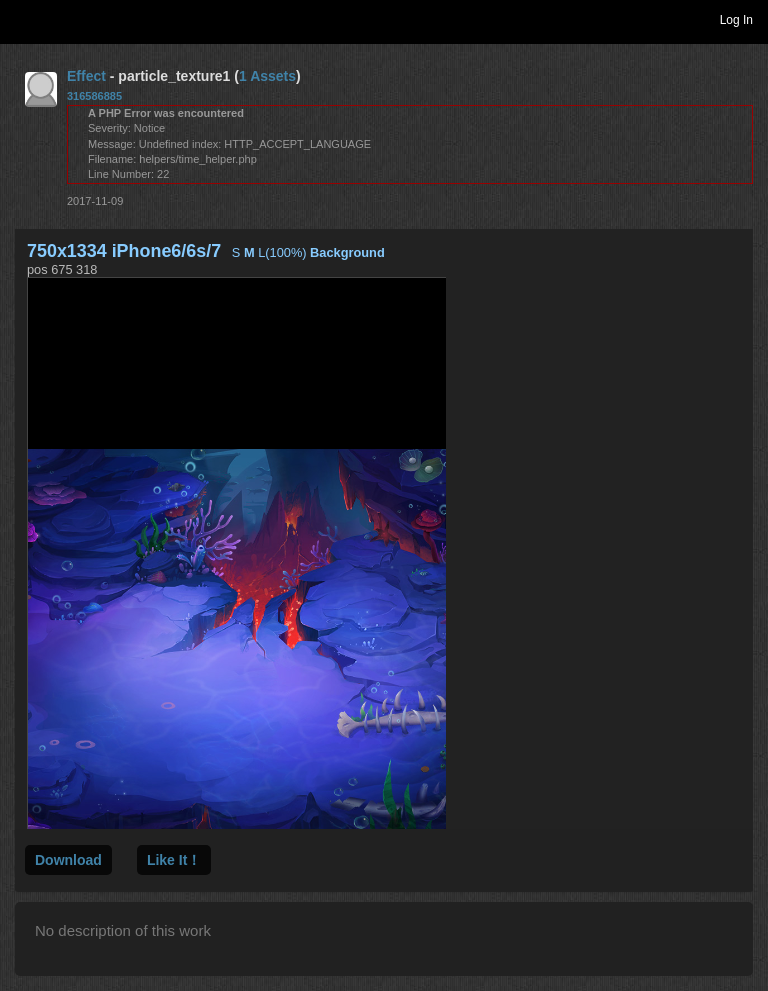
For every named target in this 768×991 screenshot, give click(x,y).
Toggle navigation (24, 19)
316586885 (94, 96)
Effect (86, 76)
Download (68, 860)
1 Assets (267, 76)
